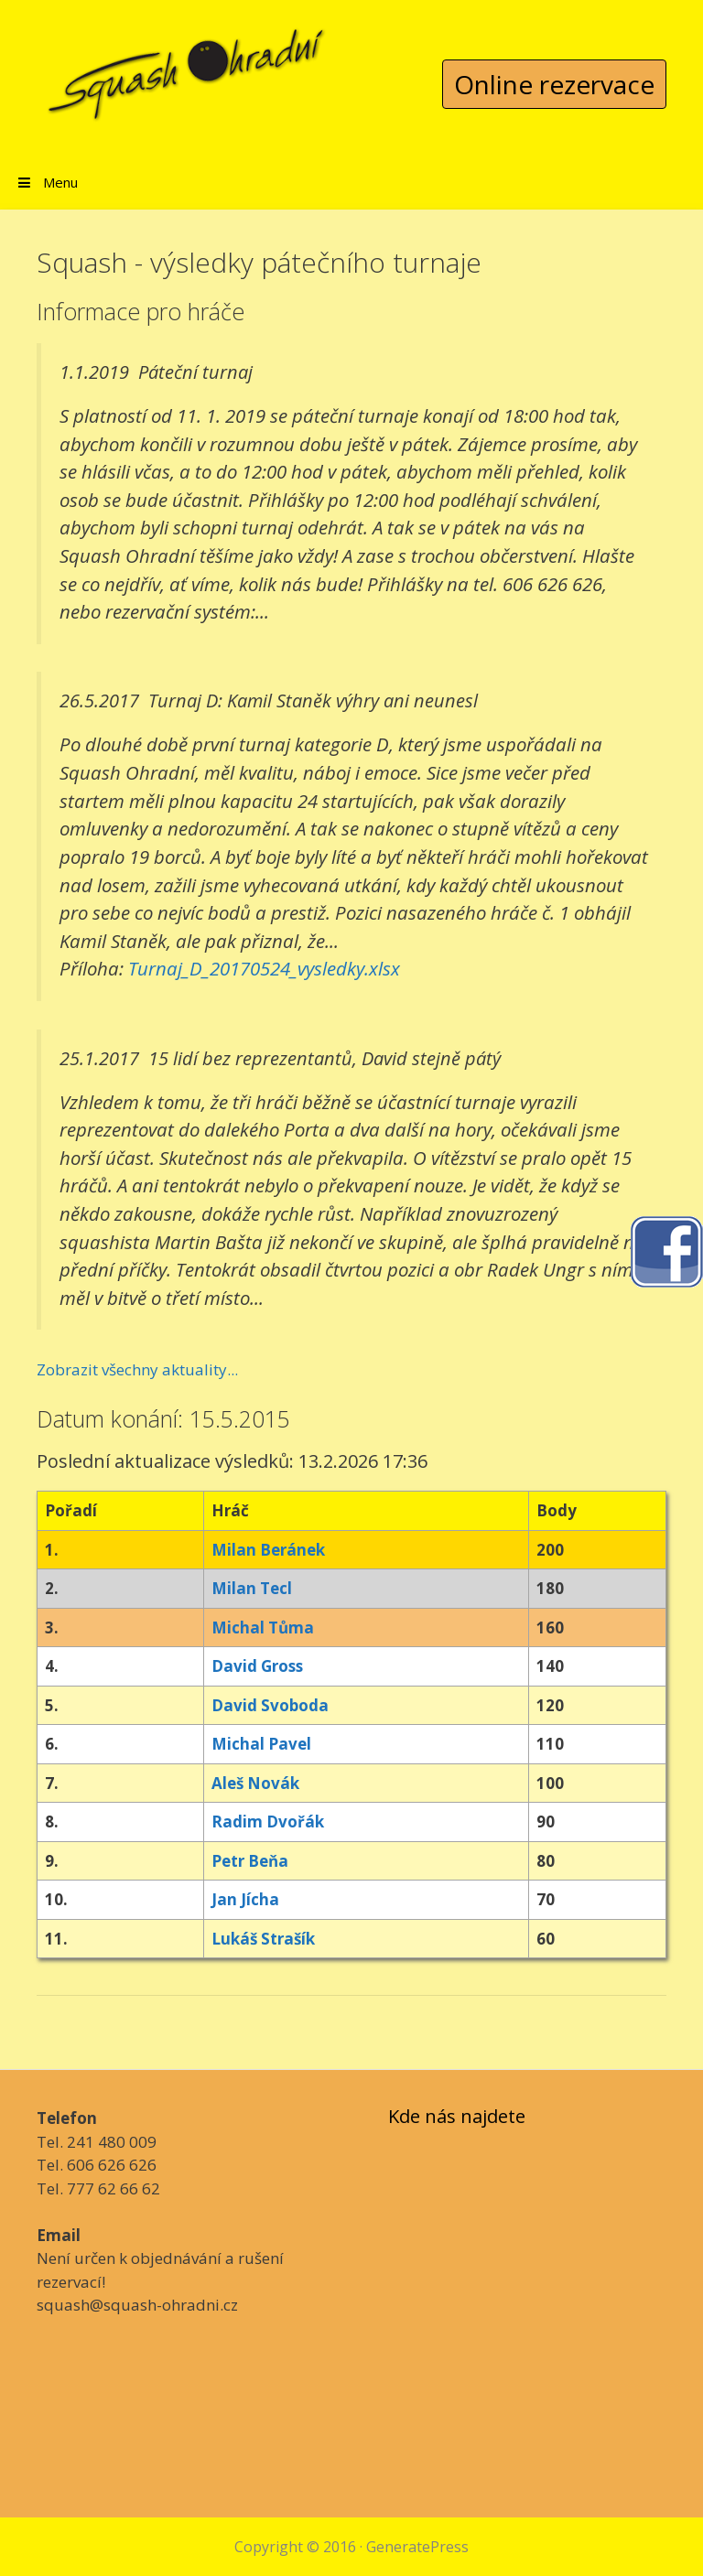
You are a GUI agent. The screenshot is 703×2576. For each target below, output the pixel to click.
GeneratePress (417, 2547)
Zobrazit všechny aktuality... (137, 1369)
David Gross (257, 1665)
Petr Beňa (249, 1860)
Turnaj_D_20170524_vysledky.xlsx (264, 968)
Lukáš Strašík (263, 1938)
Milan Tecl (251, 1588)
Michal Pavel (261, 1743)
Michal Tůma (262, 1627)
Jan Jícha (245, 1899)
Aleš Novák (255, 1783)
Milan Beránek (268, 1549)
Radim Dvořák (267, 1821)
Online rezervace (554, 84)
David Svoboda (270, 1705)
